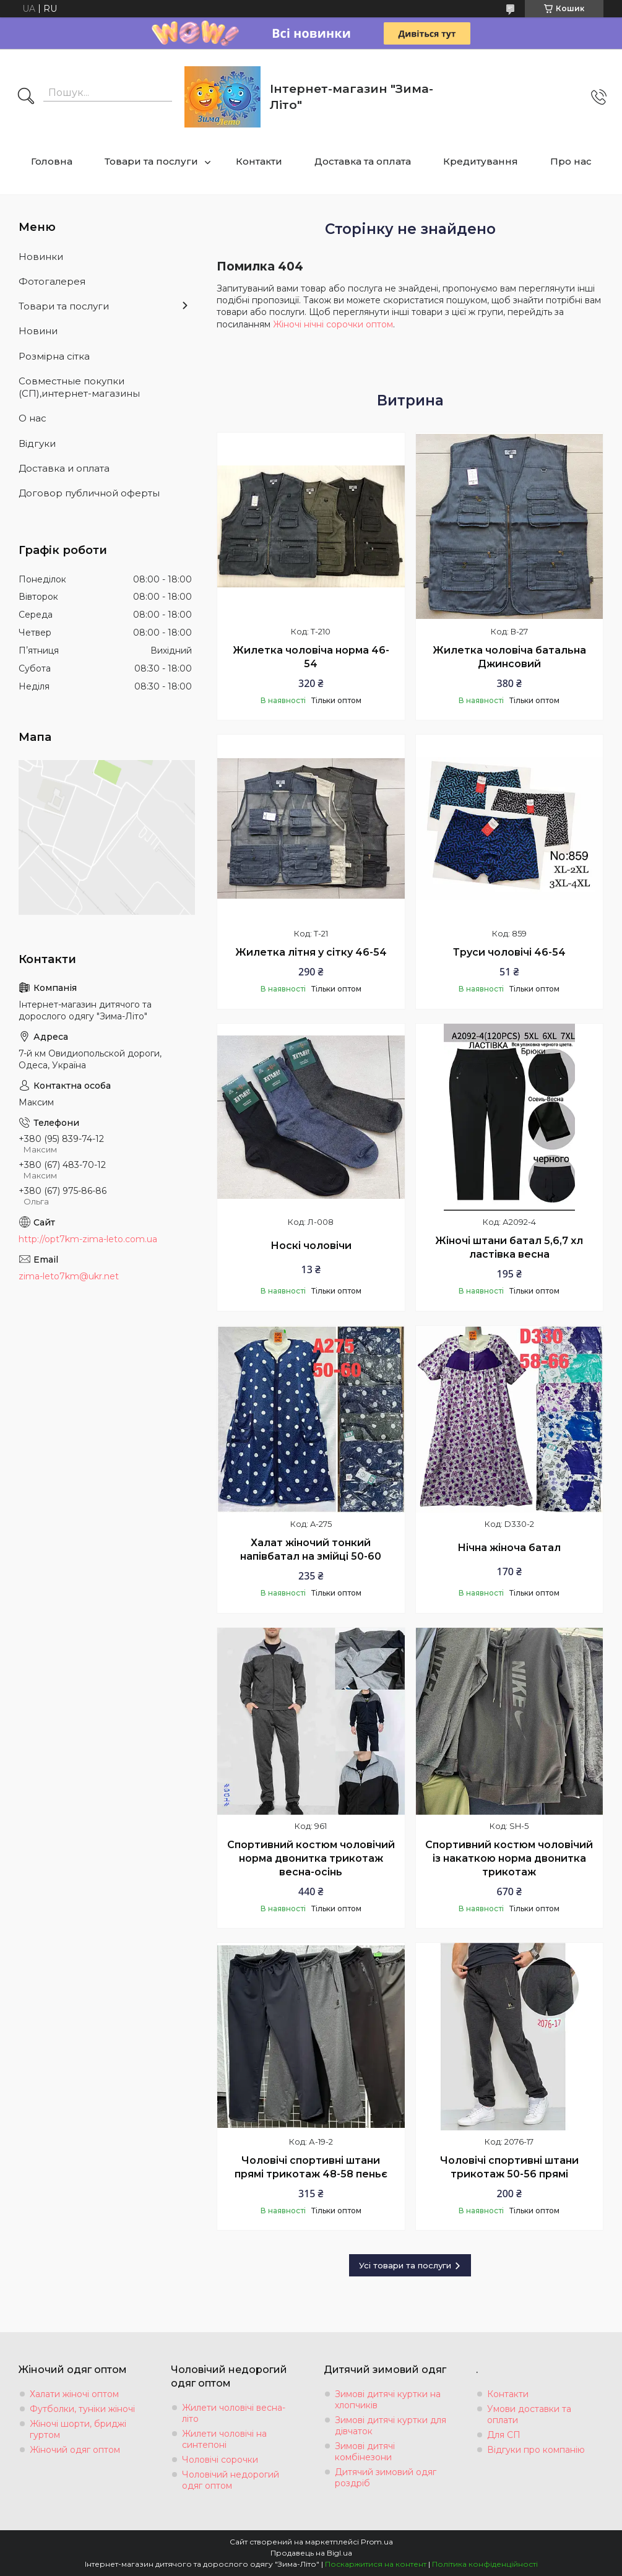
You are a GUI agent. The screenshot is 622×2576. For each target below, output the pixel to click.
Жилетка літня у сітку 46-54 (311, 952)
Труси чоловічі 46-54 (509, 952)
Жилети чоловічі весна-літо (233, 2413)
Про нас (571, 161)
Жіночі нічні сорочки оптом (333, 324)
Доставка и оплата (64, 468)
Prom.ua (377, 2541)
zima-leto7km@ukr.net (69, 1276)
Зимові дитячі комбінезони (365, 2451)
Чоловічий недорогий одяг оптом (230, 2480)
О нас (32, 418)
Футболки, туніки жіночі (82, 2408)
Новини (38, 331)
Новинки (41, 256)
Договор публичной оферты (89, 493)
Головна (51, 161)
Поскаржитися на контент (375, 2564)
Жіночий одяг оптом (75, 2449)
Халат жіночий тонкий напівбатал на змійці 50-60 (310, 1549)
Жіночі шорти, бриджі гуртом (78, 2429)
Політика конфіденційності (485, 2564)
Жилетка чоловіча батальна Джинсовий (509, 657)
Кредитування (480, 161)
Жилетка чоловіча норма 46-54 (311, 657)
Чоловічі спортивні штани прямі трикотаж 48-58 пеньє (311, 2167)
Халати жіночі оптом (74, 2394)
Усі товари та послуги (405, 2265)
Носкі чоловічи (311, 1245)
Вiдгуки (37, 443)
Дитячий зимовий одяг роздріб (385, 2477)
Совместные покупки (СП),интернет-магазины (79, 387)
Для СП (503, 2434)
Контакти (259, 161)
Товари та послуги (151, 161)
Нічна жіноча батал (509, 1548)
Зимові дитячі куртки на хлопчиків (388, 2399)
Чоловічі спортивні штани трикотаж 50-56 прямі (509, 2167)
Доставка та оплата (362, 161)
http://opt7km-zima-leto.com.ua (88, 1239)
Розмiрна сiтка (54, 356)
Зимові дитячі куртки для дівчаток (390, 2425)
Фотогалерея (52, 281)
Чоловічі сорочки (220, 2459)
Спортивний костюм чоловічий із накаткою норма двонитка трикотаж (509, 1858)
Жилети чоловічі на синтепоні (224, 2439)
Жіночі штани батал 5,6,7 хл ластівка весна (509, 1247)
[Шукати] (26, 97)
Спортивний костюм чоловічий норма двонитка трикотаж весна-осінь (311, 1858)
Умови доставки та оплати (529, 2414)
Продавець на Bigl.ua (311, 2552)
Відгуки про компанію (536, 2449)
